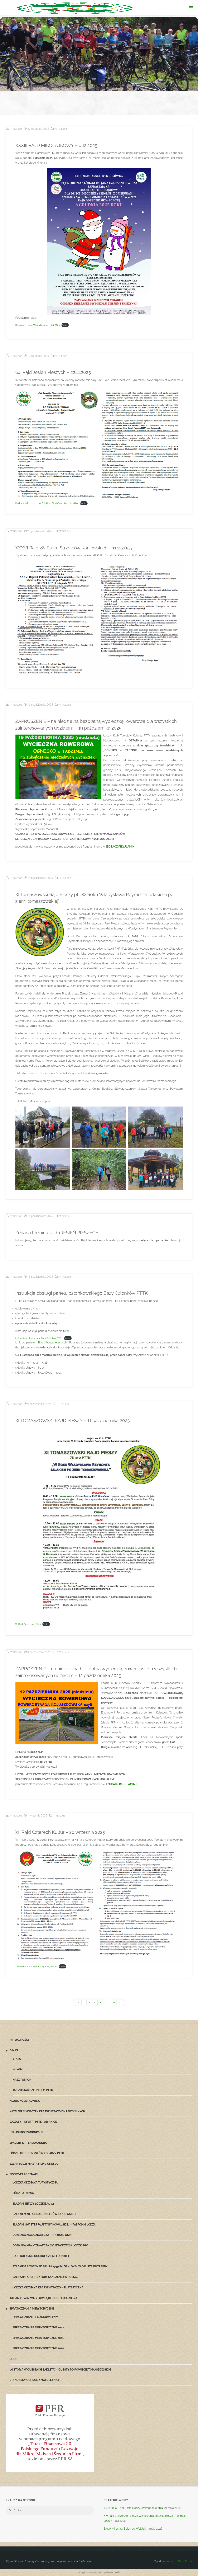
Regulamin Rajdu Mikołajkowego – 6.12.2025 (37, 325)
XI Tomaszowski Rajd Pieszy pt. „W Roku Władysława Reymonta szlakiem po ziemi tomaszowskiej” (98, 898)
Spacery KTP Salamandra (28, 2143)
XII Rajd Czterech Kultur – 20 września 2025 (62, 1832)
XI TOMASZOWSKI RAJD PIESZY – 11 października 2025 (75, 1420)
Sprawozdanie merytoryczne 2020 (38, 2348)
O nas (14, 2050)
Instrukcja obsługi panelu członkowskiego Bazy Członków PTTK (85, 1293)
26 (114, 2002)
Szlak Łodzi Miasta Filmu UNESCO (34, 2163)
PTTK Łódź (61, 128)
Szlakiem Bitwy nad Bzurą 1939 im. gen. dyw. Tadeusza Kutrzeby (60, 2266)
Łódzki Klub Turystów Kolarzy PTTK (37, 2153)
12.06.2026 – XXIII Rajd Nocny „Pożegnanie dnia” (134, 2508)
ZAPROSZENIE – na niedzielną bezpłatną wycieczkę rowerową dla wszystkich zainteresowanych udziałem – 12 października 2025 (88, 1672)
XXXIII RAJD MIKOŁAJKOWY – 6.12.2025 (58, 145)
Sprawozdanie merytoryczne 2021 (38, 2338)
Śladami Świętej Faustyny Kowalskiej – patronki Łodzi (54, 2224)
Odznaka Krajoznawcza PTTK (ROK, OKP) (42, 2235)
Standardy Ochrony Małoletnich (35, 2380)
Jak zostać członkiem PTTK (33, 2090)
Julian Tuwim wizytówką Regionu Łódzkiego (43, 2298)
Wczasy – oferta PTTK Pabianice (33, 2122)
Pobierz (65, 325)
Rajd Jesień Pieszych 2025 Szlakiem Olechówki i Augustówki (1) (47, 503)
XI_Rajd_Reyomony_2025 (28, 1624)
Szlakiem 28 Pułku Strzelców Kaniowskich (45, 2214)
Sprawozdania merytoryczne (32, 2308)
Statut (18, 2059)
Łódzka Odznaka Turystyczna (35, 2182)
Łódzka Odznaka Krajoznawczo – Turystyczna (48, 2287)
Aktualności (19, 2040)
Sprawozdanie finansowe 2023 (36, 2317)
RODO (13, 2359)
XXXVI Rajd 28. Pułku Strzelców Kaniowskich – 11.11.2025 (76, 548)
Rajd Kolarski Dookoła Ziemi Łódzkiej (41, 2256)
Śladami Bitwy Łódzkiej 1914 (33, 2203)
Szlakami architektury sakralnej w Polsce (46, 2277)
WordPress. (185, 2561)
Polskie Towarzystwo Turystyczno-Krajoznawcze (44, 21)
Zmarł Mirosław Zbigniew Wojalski (125, 2528)
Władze (18, 2069)
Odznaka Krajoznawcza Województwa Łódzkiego (50, 2245)
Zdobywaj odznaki (24, 2174)
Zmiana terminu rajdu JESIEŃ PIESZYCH (59, 1232)
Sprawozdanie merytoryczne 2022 (38, 2327)
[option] (99, 54)
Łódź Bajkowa (23, 2193)
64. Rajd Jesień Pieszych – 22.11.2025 (55, 372)
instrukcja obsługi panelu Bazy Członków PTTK (38, 1338)
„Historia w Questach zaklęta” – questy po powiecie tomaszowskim (60, 2369)
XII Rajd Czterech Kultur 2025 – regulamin (36, 1966)
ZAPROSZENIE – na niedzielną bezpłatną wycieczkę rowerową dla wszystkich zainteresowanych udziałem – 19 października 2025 (88, 724)
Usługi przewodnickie (26, 2132)
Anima (171, 2561)
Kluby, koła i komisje (25, 2101)
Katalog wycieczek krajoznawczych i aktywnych (47, 2111)
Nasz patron (22, 2079)
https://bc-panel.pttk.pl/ (52, 1342)
